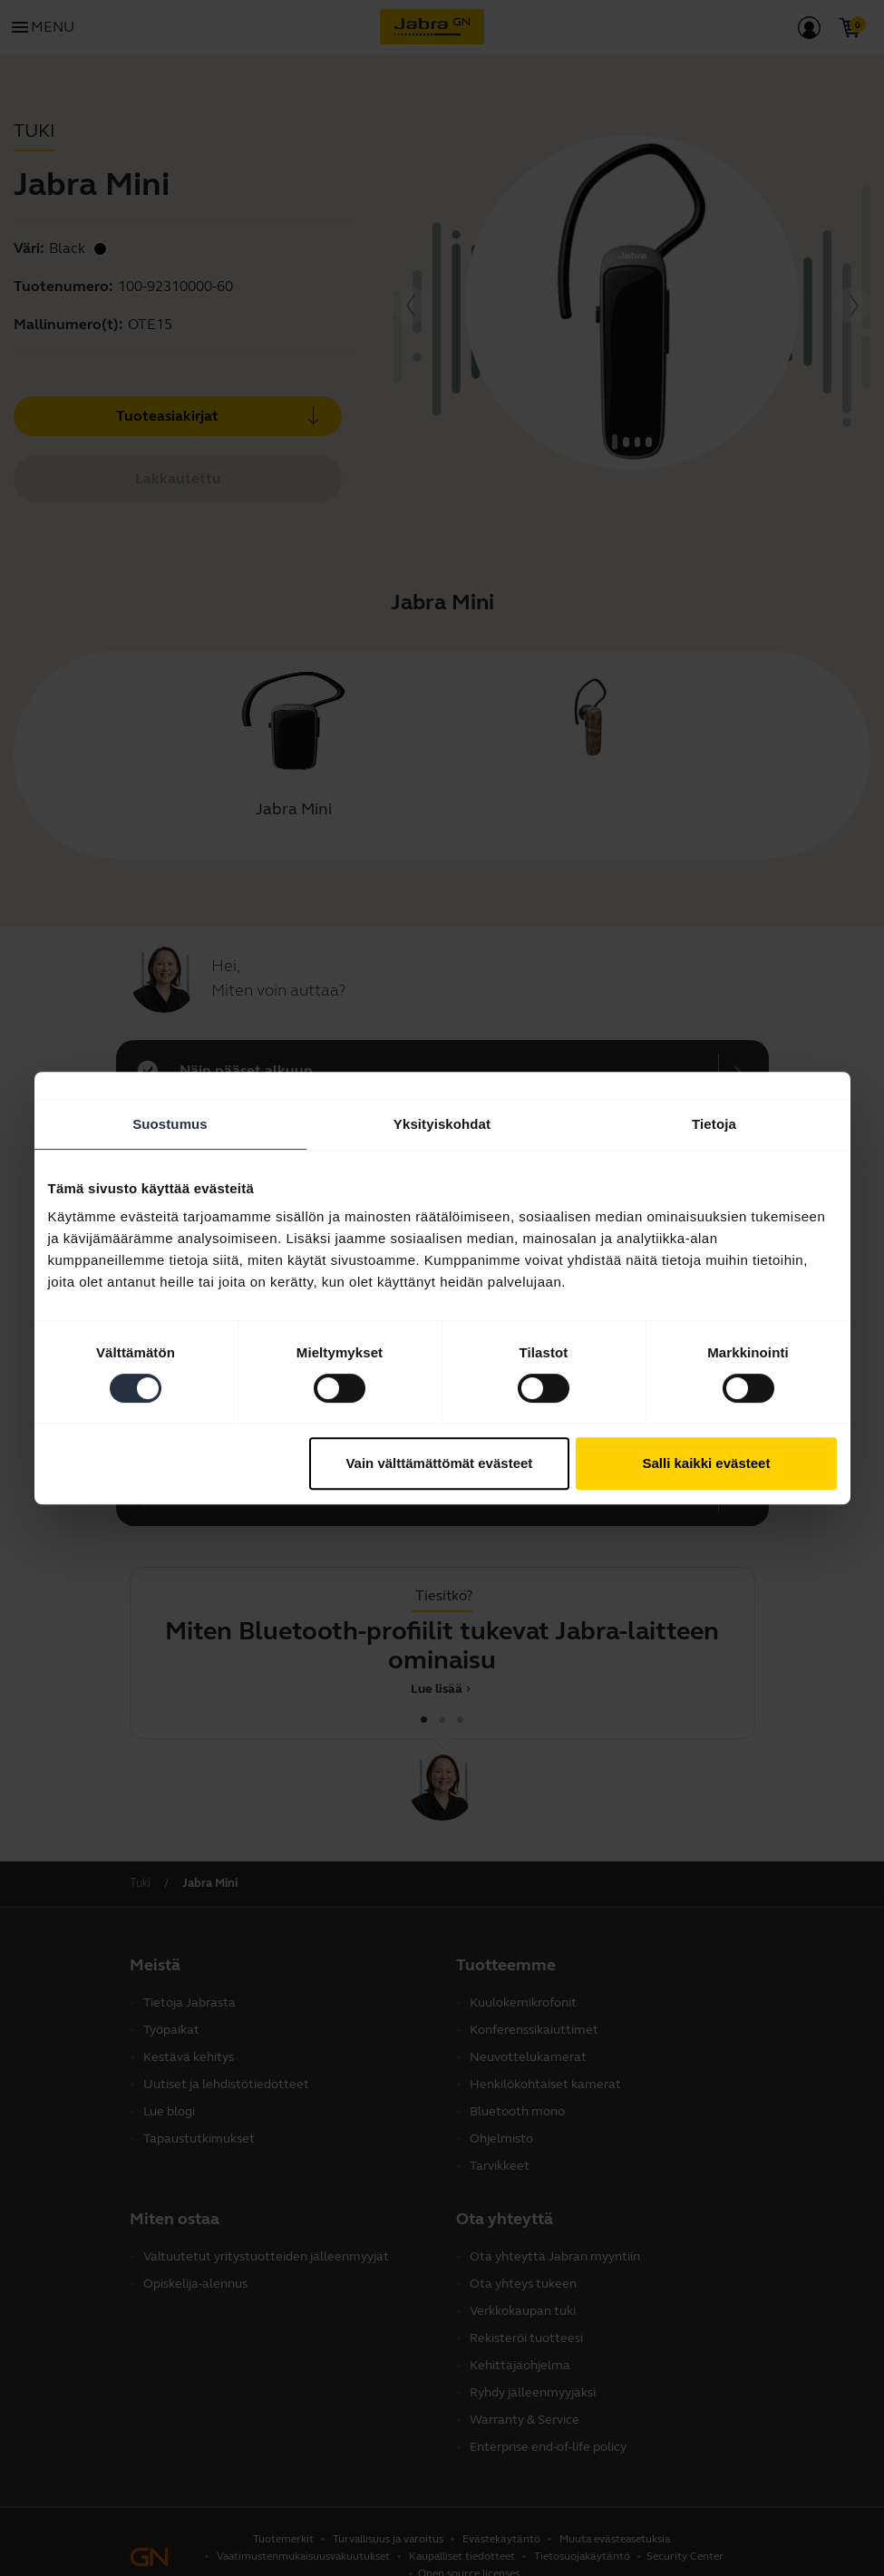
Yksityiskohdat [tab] (442, 1124)
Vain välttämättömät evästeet (438, 1463)
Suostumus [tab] (170, 1124)
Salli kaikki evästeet (706, 1463)
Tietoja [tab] (714, 1124)
